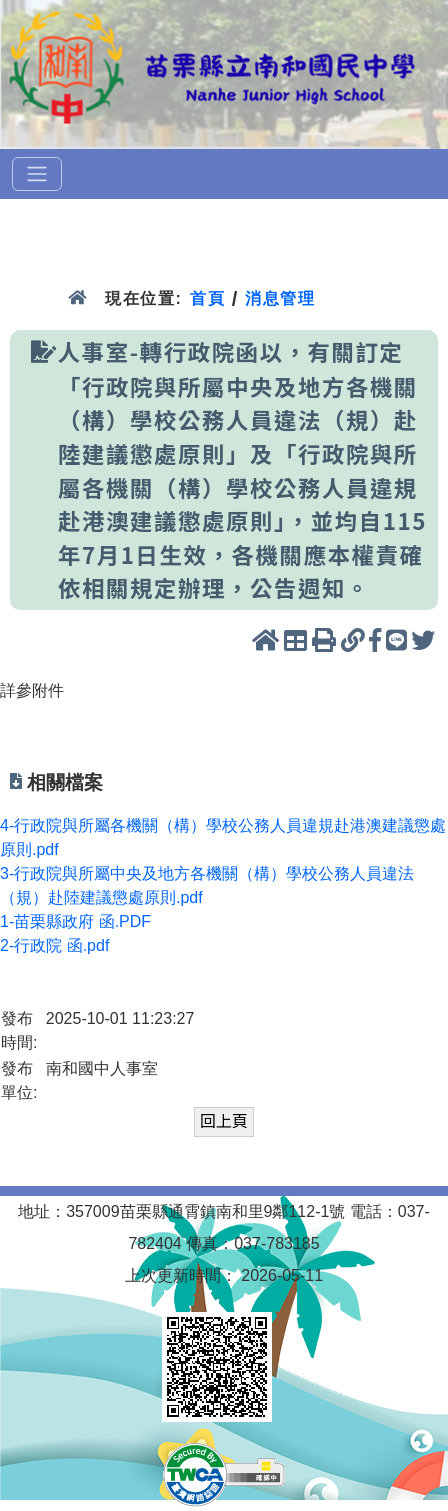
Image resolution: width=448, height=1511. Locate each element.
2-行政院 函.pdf (54, 945)
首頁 (207, 298)
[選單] (37, 174)
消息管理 (280, 298)
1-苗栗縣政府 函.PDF (75, 921)
